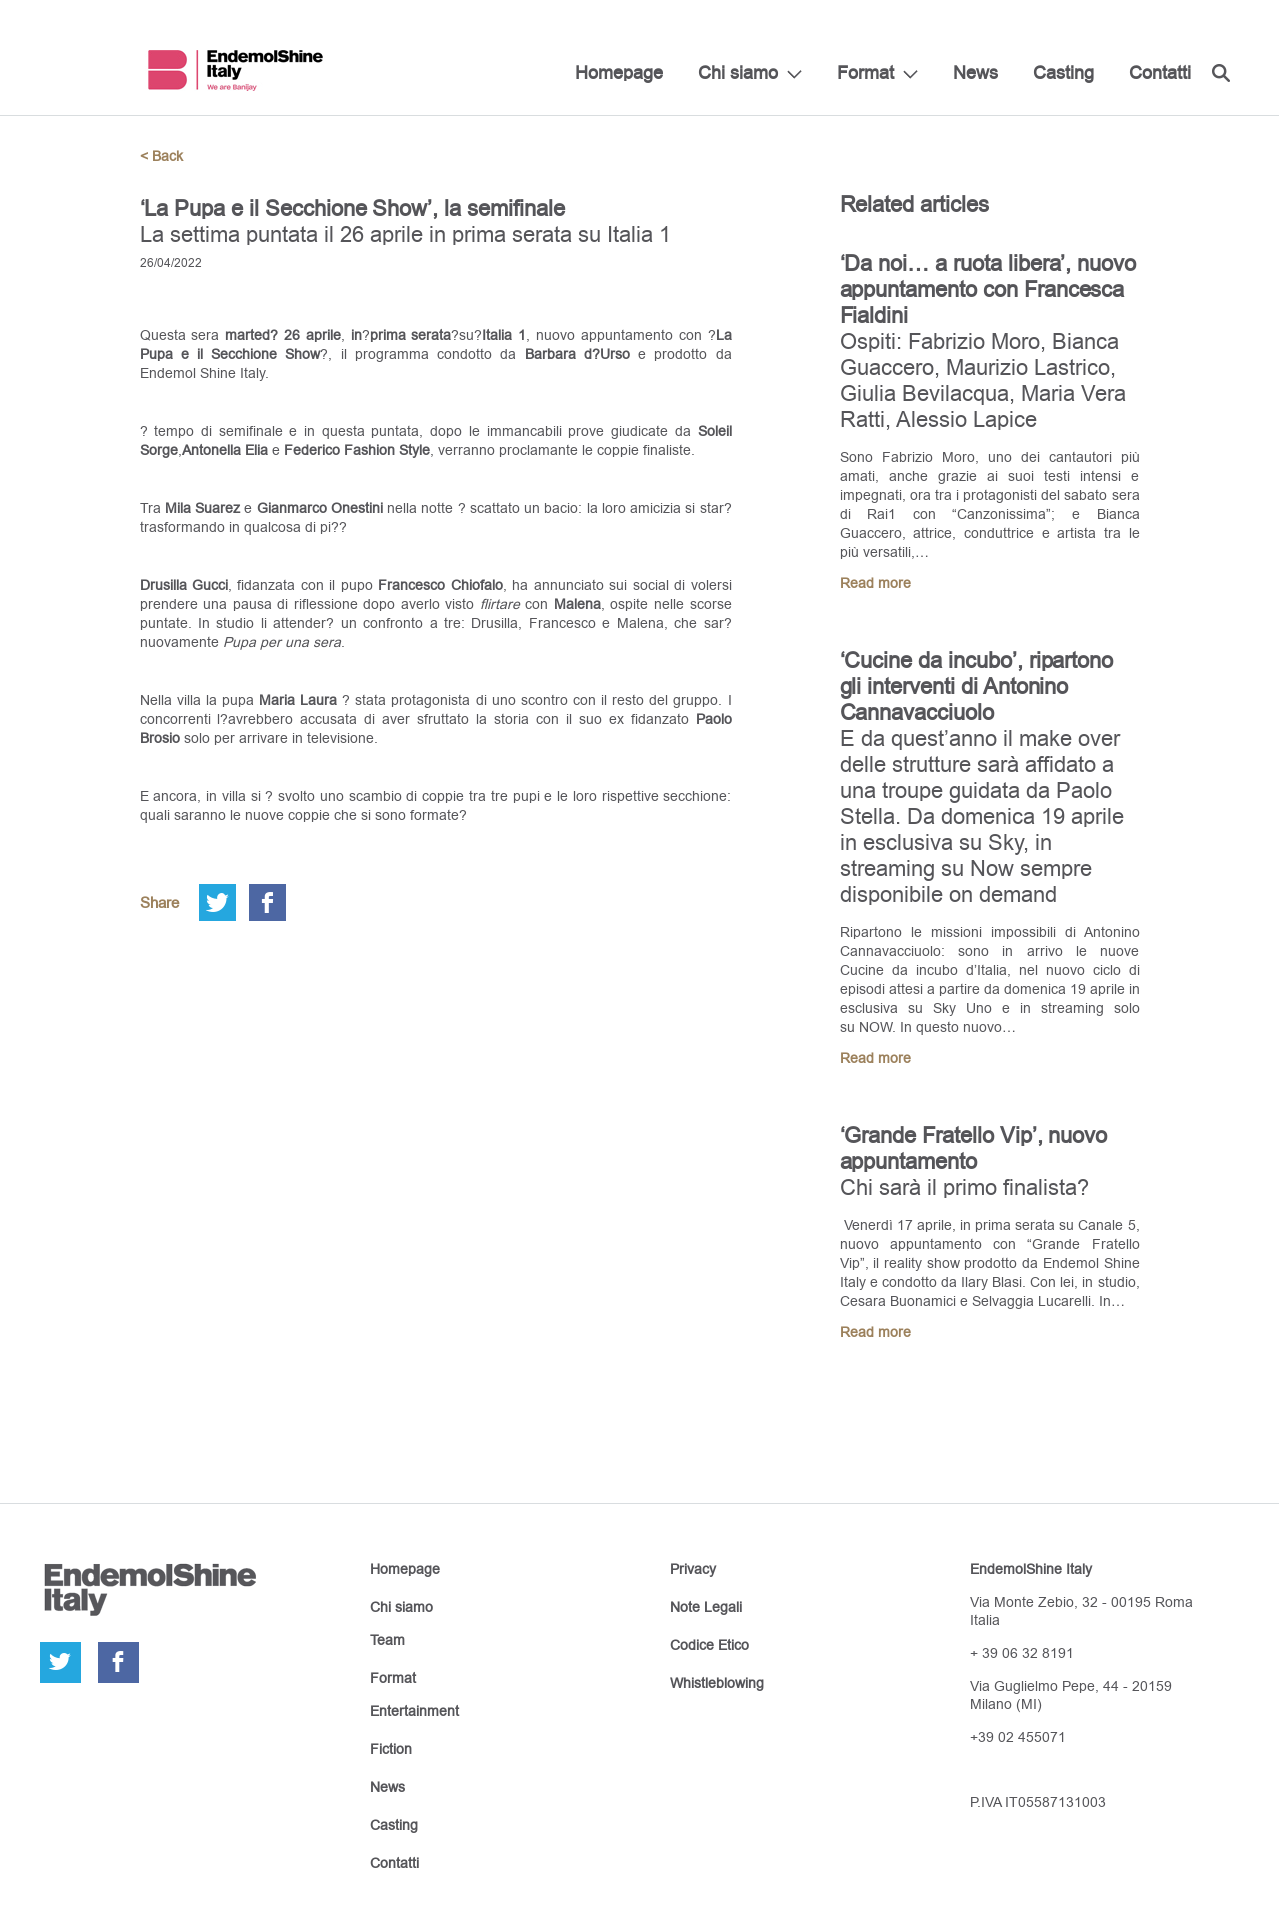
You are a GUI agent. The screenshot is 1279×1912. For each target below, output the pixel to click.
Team (387, 1640)
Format (865, 72)
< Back (161, 156)
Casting (1063, 72)
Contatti (1160, 72)
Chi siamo (738, 72)
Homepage (619, 72)
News (975, 72)
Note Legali (706, 1607)
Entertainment (414, 1711)
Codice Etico (709, 1645)
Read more (875, 583)
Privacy (693, 1569)
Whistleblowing (717, 1683)
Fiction (391, 1749)
